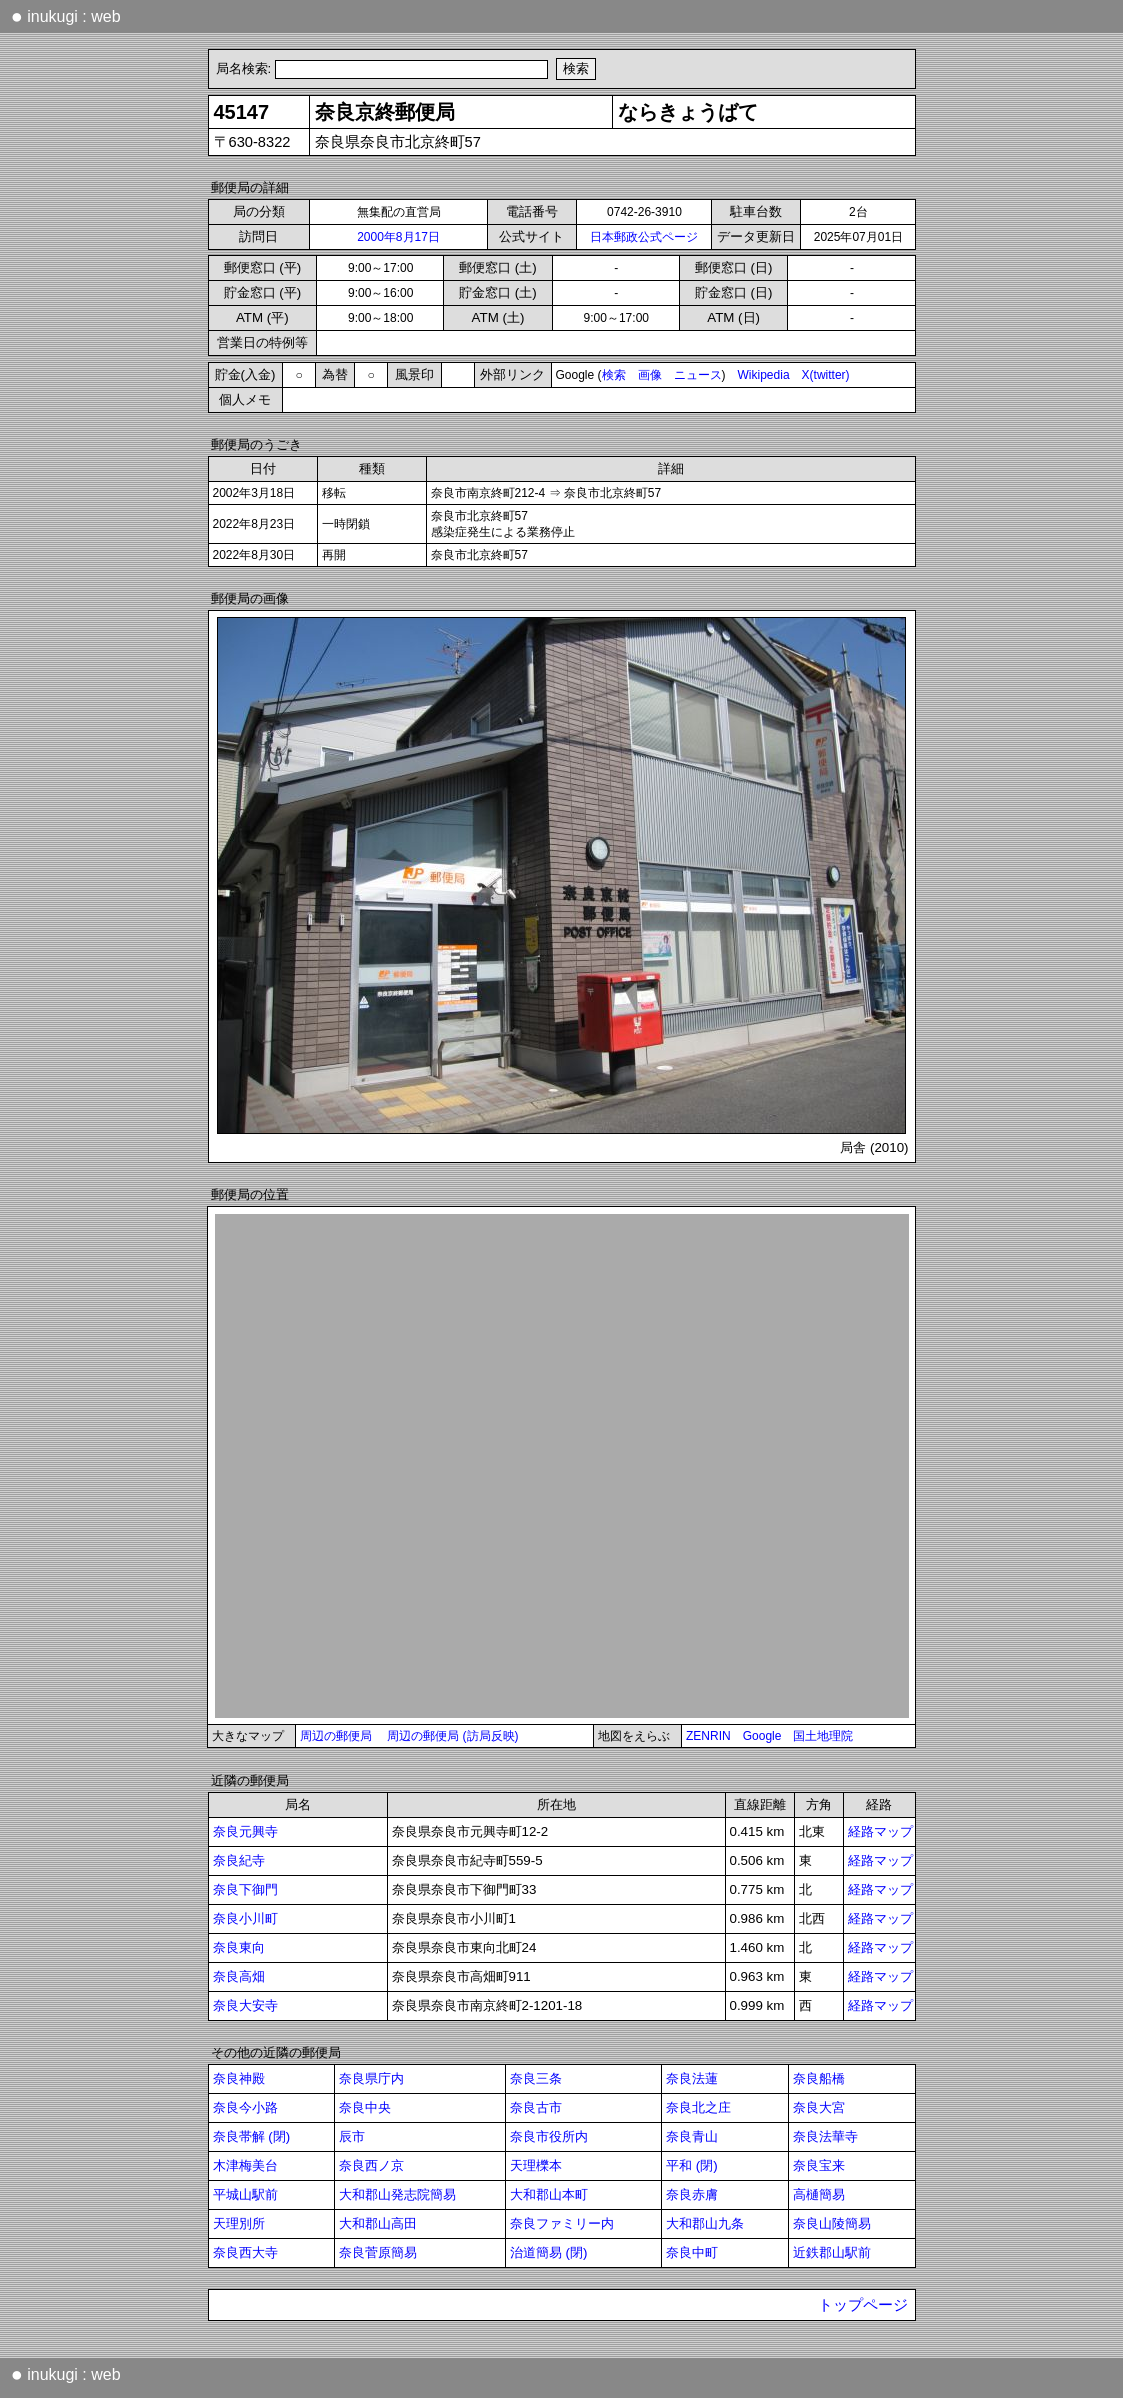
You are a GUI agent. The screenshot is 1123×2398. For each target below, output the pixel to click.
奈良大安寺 (245, 2005)
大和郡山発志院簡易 (397, 2194)
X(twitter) (826, 375)
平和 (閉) (692, 2165)
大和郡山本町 (549, 2194)
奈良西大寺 (245, 2252)
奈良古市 (536, 2107)
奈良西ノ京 (371, 2165)
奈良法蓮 (692, 2078)
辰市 (352, 2136)
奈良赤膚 (692, 2194)
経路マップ (880, 1831)
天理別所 (239, 2223)
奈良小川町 (245, 1918)
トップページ (863, 2305)
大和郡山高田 (378, 2223)
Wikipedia (764, 375)
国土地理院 (823, 1736)
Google (762, 1736)
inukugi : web (66, 16)
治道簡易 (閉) (549, 2252)
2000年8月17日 (398, 237)
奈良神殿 (239, 2078)
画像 (650, 375)
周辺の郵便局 (336, 1736)
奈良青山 (692, 2136)
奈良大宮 (819, 2107)
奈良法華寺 (825, 2136)
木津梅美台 (245, 2165)
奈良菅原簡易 (378, 2252)
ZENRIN (708, 1736)
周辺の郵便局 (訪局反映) (452, 1736)
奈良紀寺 (239, 1860)
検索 (614, 375)
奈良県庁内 (371, 2078)
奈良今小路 (245, 2107)
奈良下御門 (245, 1889)
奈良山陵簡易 (832, 2223)
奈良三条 (536, 2078)
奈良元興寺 (245, 1831)
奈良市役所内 (549, 2136)
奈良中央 (365, 2107)
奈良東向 (239, 1947)
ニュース (698, 375)
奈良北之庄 (698, 2107)
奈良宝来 (819, 2165)
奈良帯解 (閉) (252, 2136)
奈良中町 (692, 2252)
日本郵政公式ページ (644, 237)
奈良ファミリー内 (562, 2223)
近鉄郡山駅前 (832, 2252)
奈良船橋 (819, 2078)
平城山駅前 (245, 2194)
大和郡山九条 (705, 2223)
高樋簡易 (819, 2194)
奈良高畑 (239, 1976)
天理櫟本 (536, 2165)
